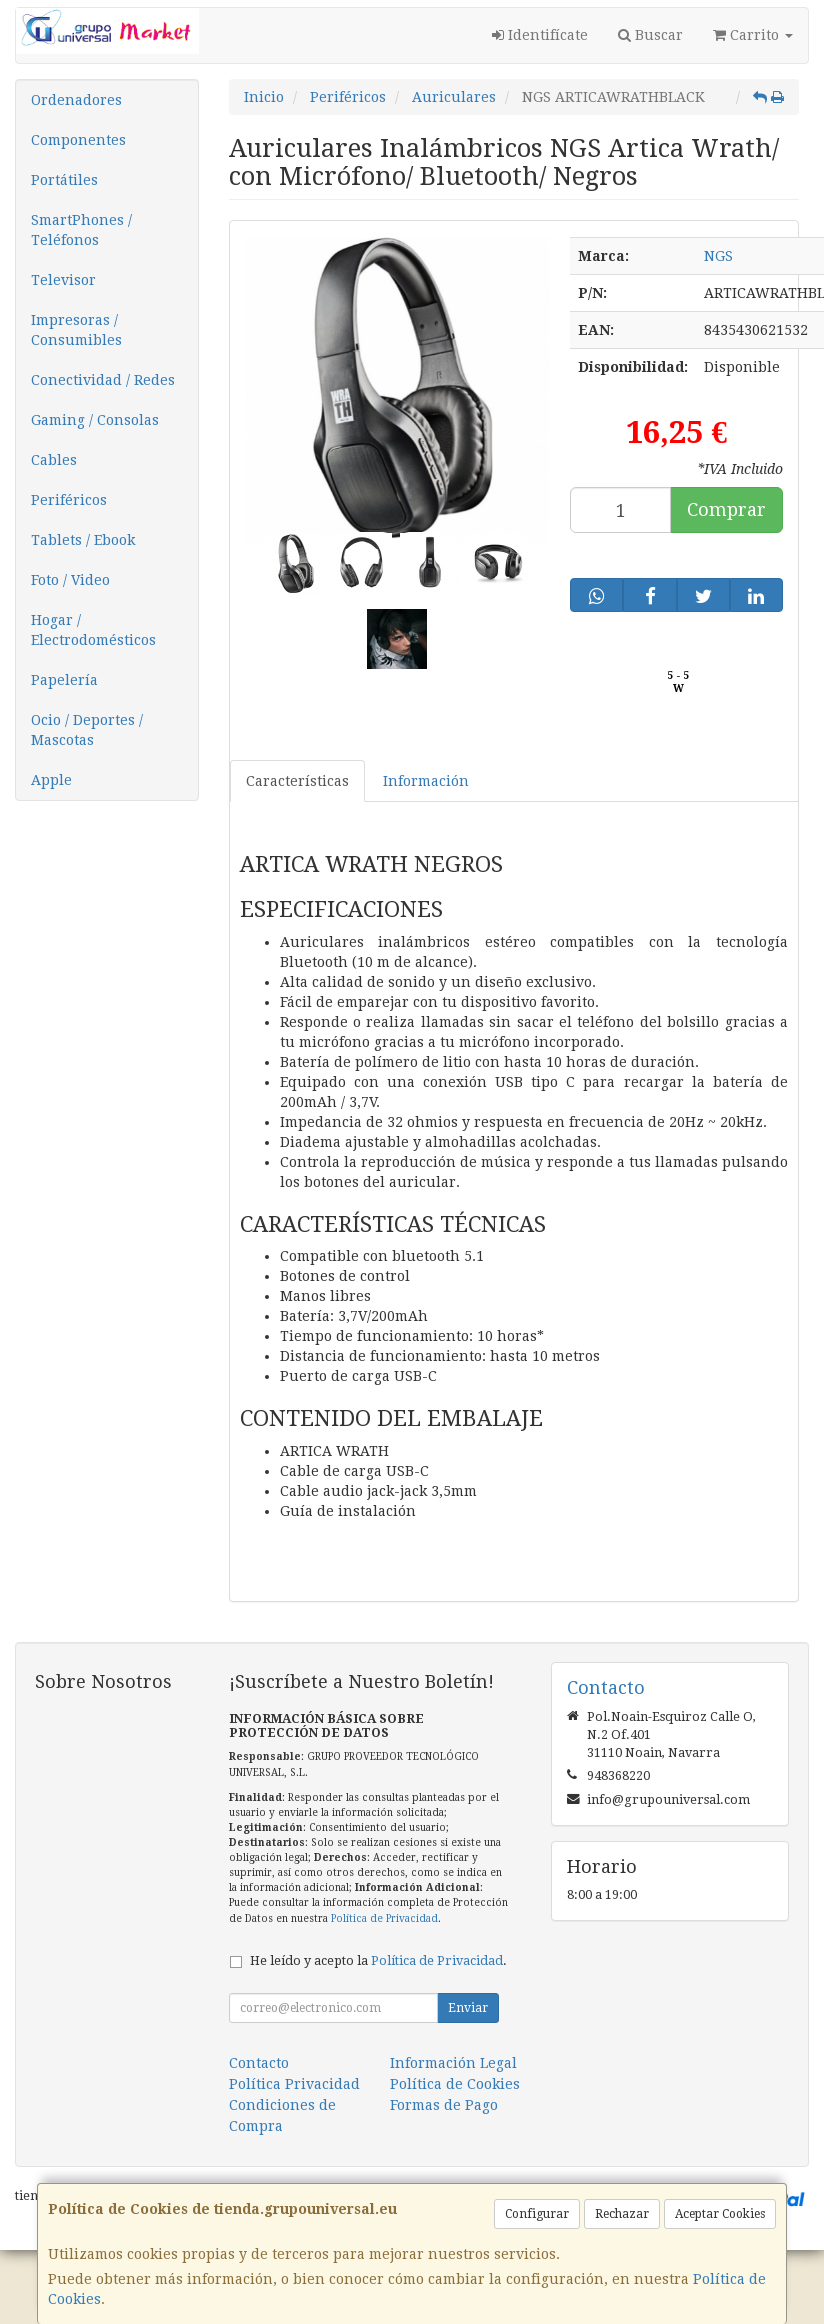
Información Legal (453, 2063)
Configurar (537, 2214)
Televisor (63, 280)
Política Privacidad (294, 2084)
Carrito (753, 35)
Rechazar (622, 2214)
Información (426, 781)
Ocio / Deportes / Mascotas (87, 730)
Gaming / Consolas (95, 420)
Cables (54, 460)
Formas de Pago (444, 2105)
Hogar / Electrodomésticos (93, 630)
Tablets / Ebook (83, 540)
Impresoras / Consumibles (76, 330)
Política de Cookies (455, 2084)
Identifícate (540, 35)
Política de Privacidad (384, 1918)
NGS (718, 256)
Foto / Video (70, 580)
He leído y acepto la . (378, 1960)
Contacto (259, 2063)
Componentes (78, 140)
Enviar (468, 2008)
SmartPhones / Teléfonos (81, 230)
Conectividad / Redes (103, 380)
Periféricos (69, 500)
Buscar (650, 35)
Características (297, 781)
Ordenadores (76, 100)
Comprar (726, 509)
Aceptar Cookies (720, 2214)
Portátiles (64, 180)
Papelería (64, 680)
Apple (51, 780)
